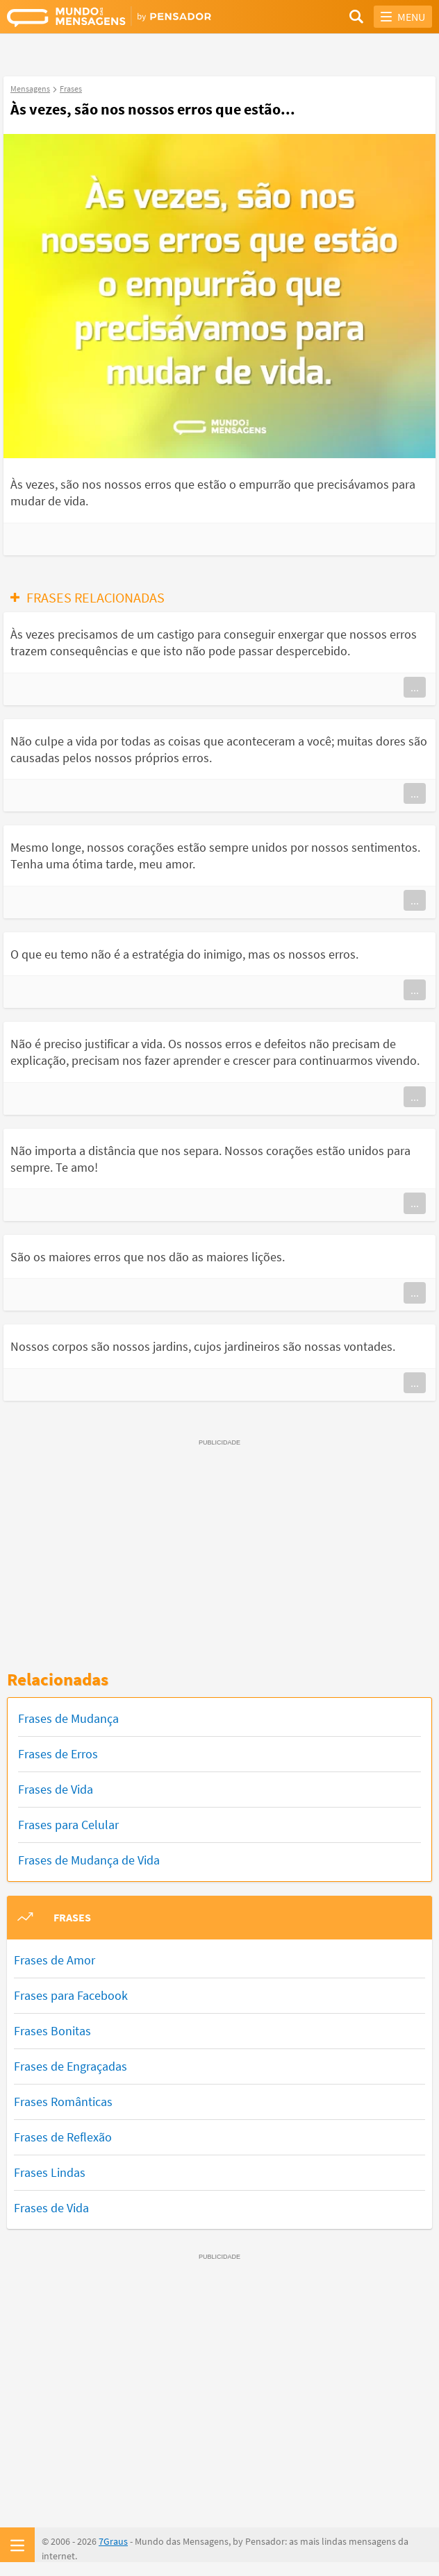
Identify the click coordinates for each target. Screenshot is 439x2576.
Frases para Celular (68, 1825)
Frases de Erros (58, 1754)
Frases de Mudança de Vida (89, 1860)
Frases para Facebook (71, 1995)
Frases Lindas (49, 2172)
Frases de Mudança (68, 1718)
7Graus (113, 2541)
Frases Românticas (63, 2102)
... (415, 687)
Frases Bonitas (52, 2031)
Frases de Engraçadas (70, 2066)
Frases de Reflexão (63, 2137)
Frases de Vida (55, 1789)
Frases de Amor (54, 1960)
